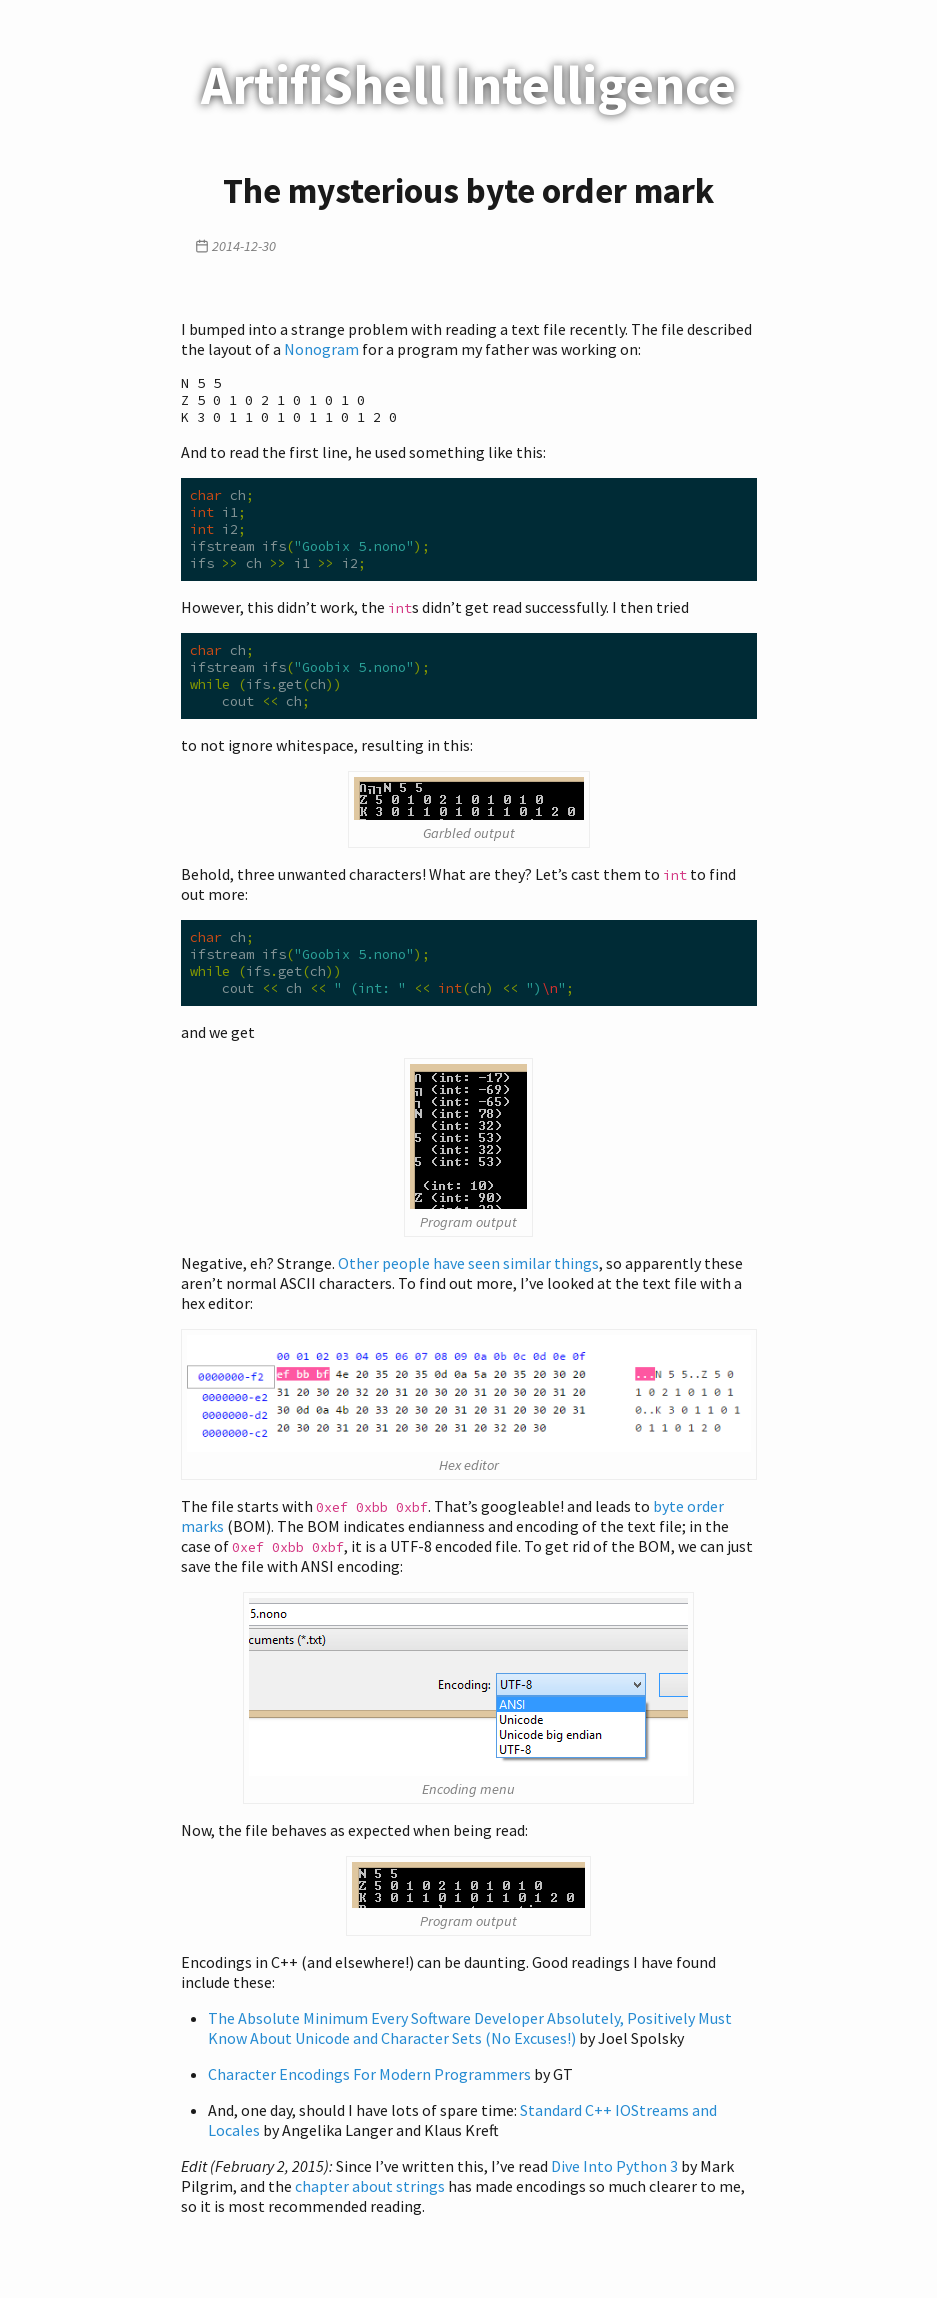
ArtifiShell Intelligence (468, 84)
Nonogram (321, 349)
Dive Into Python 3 (614, 2182)
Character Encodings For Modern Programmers (369, 2090)
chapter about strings (370, 2202)
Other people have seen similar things (468, 1279)
